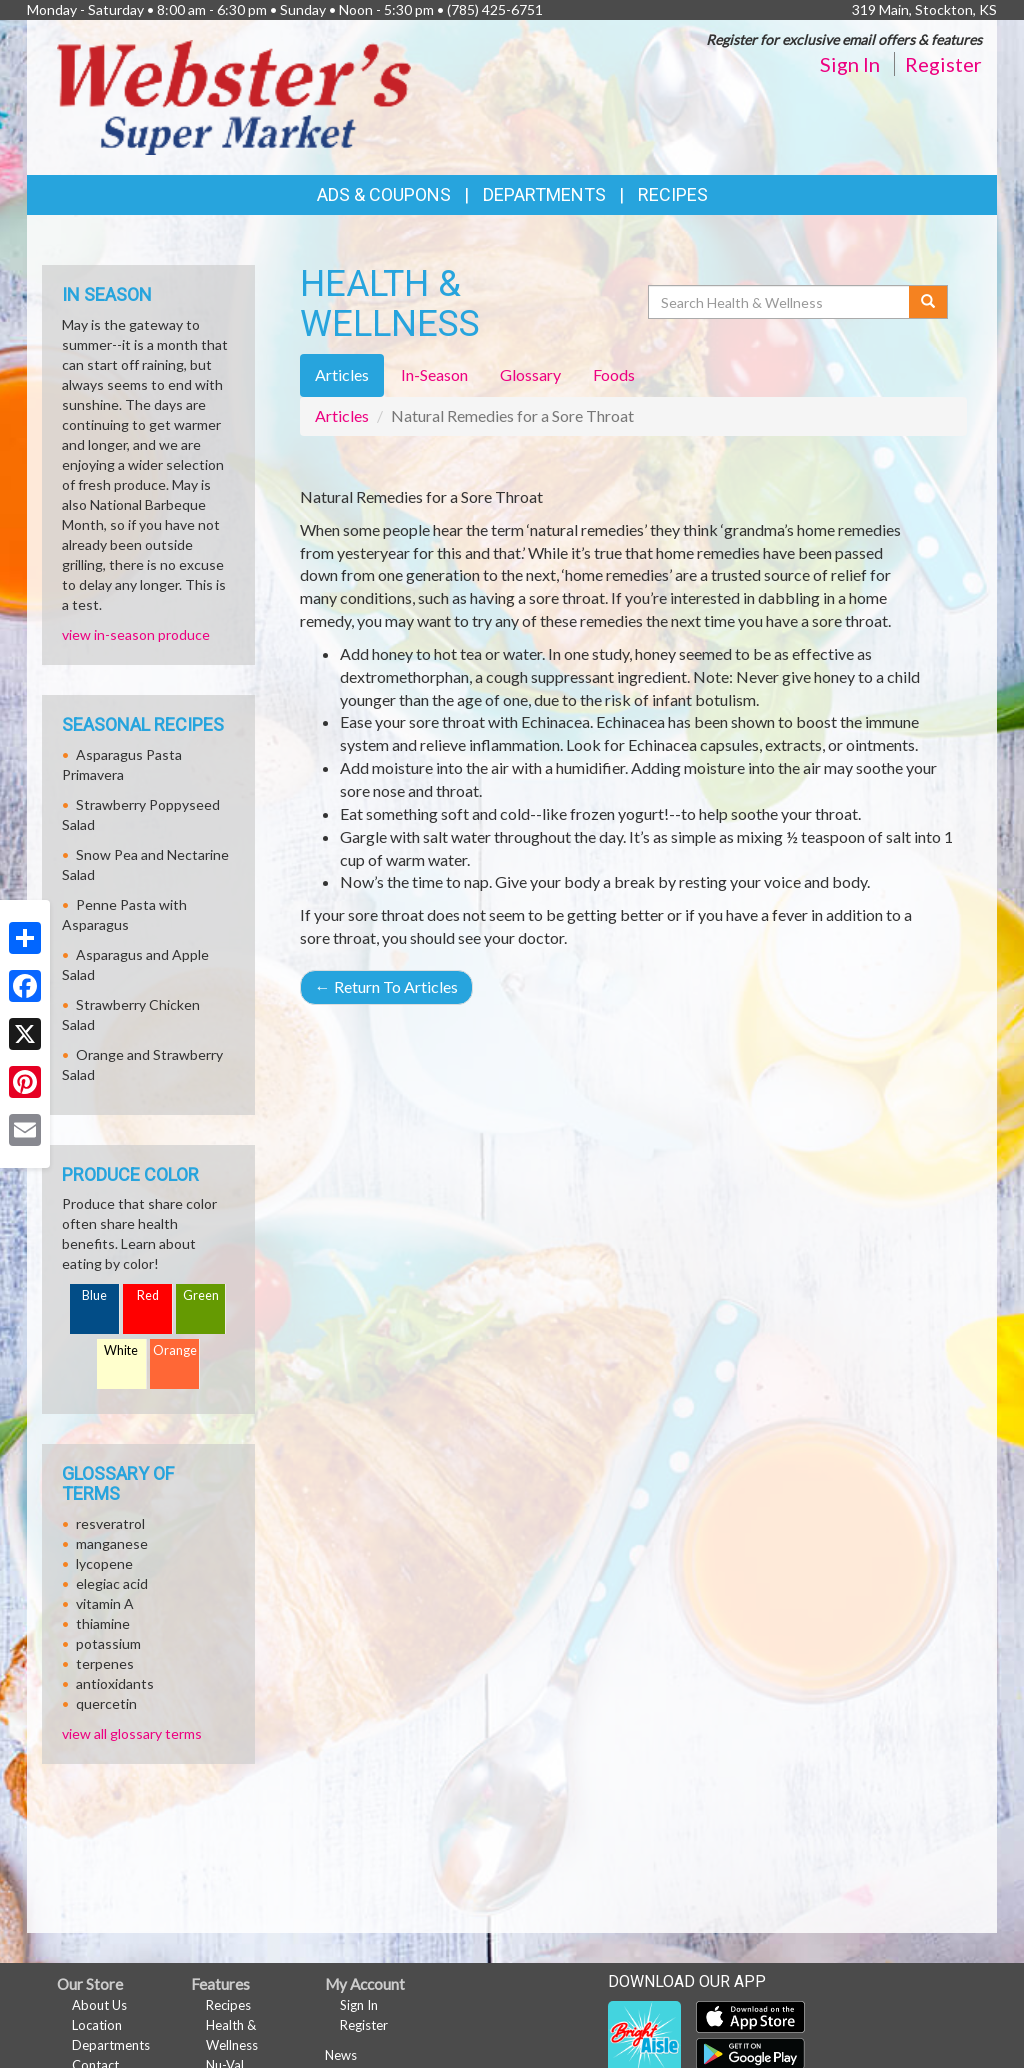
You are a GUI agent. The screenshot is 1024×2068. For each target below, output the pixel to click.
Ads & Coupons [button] (384, 194)
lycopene (104, 1563)
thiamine (103, 1623)
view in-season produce (136, 634)
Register (943, 64)
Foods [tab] (614, 374)
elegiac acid (112, 1583)
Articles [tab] (342, 374)
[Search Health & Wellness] (780, 302)
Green (201, 1295)
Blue (94, 1295)
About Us (99, 2005)
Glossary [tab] (530, 374)
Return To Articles (386, 986)
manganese (112, 1543)
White (121, 1350)
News (341, 2055)
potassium (108, 1643)
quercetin (106, 1703)
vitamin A (105, 1603)
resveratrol (110, 1523)
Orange (175, 1350)
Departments (111, 2045)
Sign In (850, 64)
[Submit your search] (928, 302)
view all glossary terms (132, 1733)
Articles (342, 415)
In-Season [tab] (434, 374)
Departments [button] (544, 194)
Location (97, 2025)
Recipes (673, 194)
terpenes (105, 1663)
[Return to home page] (234, 95)
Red (148, 1295)
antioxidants (115, 1683)
